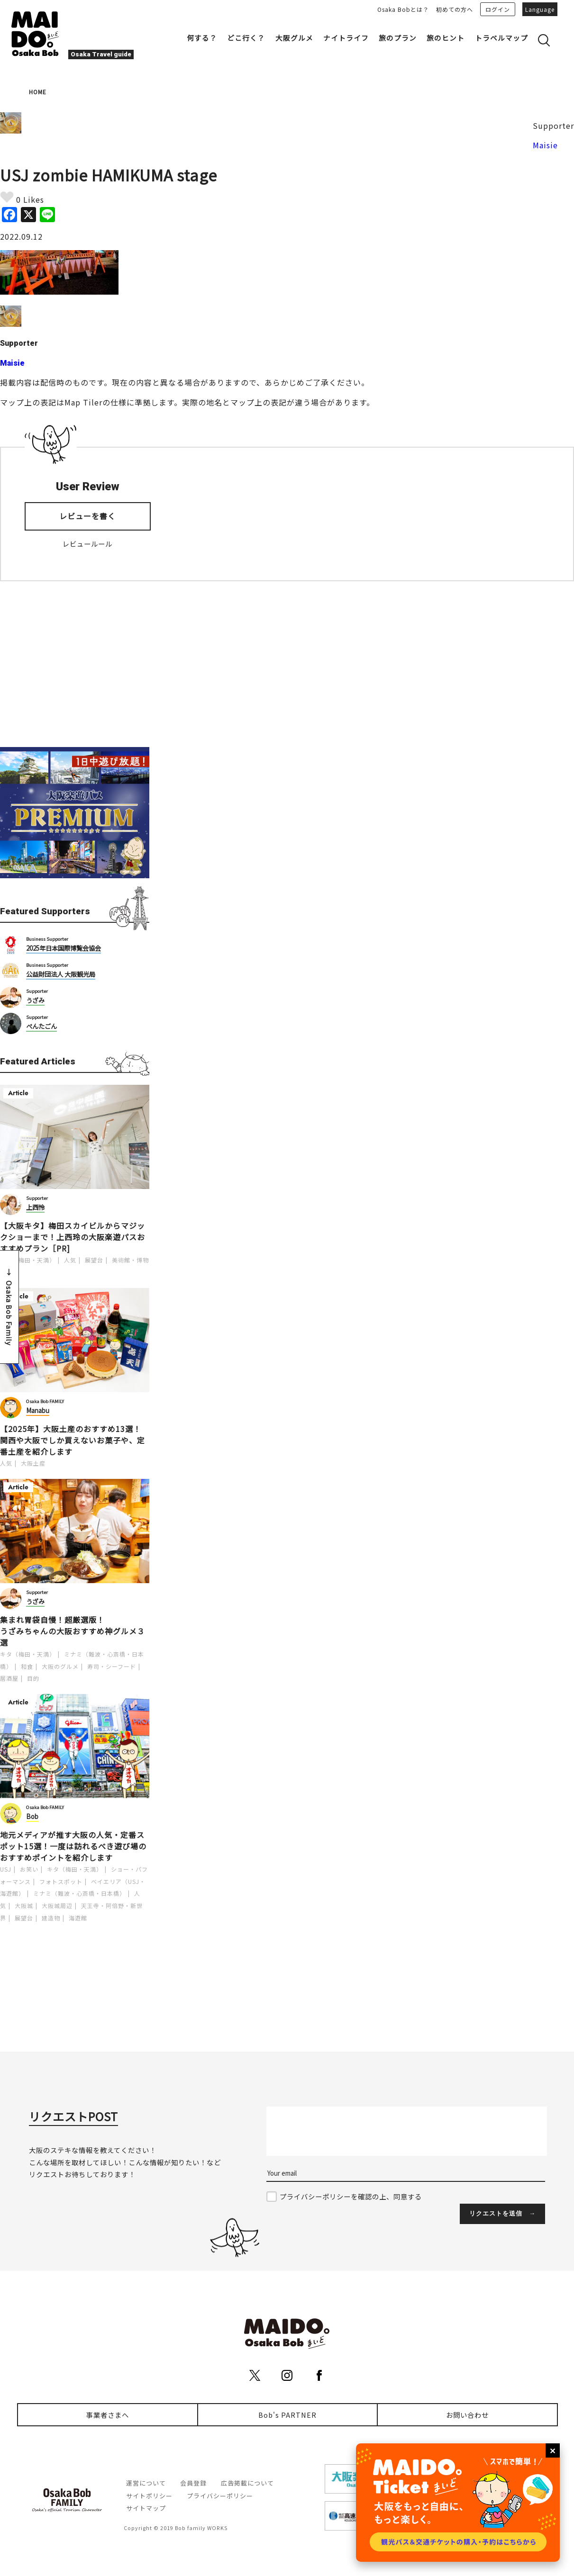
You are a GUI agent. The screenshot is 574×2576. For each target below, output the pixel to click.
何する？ (202, 38)
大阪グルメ (294, 38)
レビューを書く (87, 516)
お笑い (29, 1869)
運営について (146, 2482)
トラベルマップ (501, 38)
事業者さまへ (107, 2415)
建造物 (51, 1918)
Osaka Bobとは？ (403, 9)
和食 (27, 1666)
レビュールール (87, 544)
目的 (33, 1678)
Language (540, 9)
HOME (37, 92)
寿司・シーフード (111, 1666)
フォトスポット (60, 1881)
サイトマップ (146, 2508)
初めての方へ (454, 9)
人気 (70, 1260)
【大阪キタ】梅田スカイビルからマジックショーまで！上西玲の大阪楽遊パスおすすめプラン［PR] (72, 1237)
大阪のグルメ (60, 1666)
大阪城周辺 (57, 1905)
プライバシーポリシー (220, 2495)
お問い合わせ (467, 2415)
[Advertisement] (74, 664)
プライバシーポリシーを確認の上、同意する (351, 2196)
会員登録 (193, 2482)
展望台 (94, 1260)
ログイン (497, 9)
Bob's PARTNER (287, 2415)
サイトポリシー (149, 2495)
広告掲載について (247, 2482)
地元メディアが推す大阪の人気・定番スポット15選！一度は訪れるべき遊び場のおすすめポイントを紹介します (73, 1846)
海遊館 (78, 1918)
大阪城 (24, 1905)
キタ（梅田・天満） (27, 1260)
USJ (5, 1869)
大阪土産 (33, 1463)
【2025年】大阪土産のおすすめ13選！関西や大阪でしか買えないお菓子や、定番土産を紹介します (72, 1440)
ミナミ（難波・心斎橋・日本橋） (79, 1893)
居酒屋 (9, 1678)
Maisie (545, 145)
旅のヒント (446, 38)
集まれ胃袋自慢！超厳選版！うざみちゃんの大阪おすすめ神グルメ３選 (72, 1631)
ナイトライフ (346, 38)
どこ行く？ (246, 38)
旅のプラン (398, 38)
